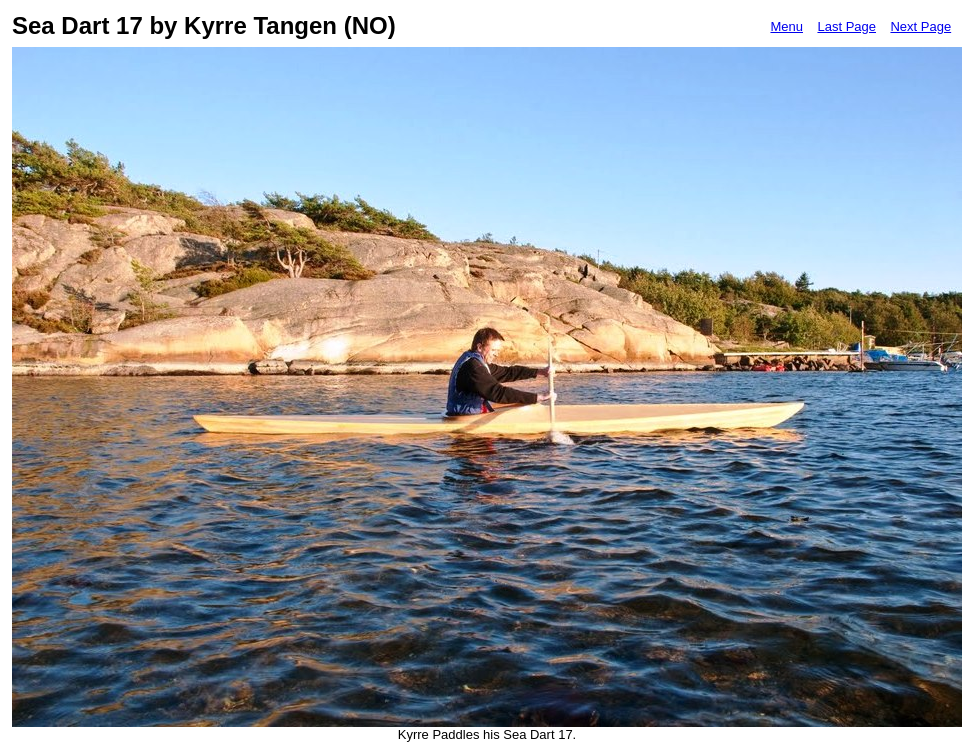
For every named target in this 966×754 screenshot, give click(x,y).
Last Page (846, 26)
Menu (786, 26)
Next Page (920, 26)
